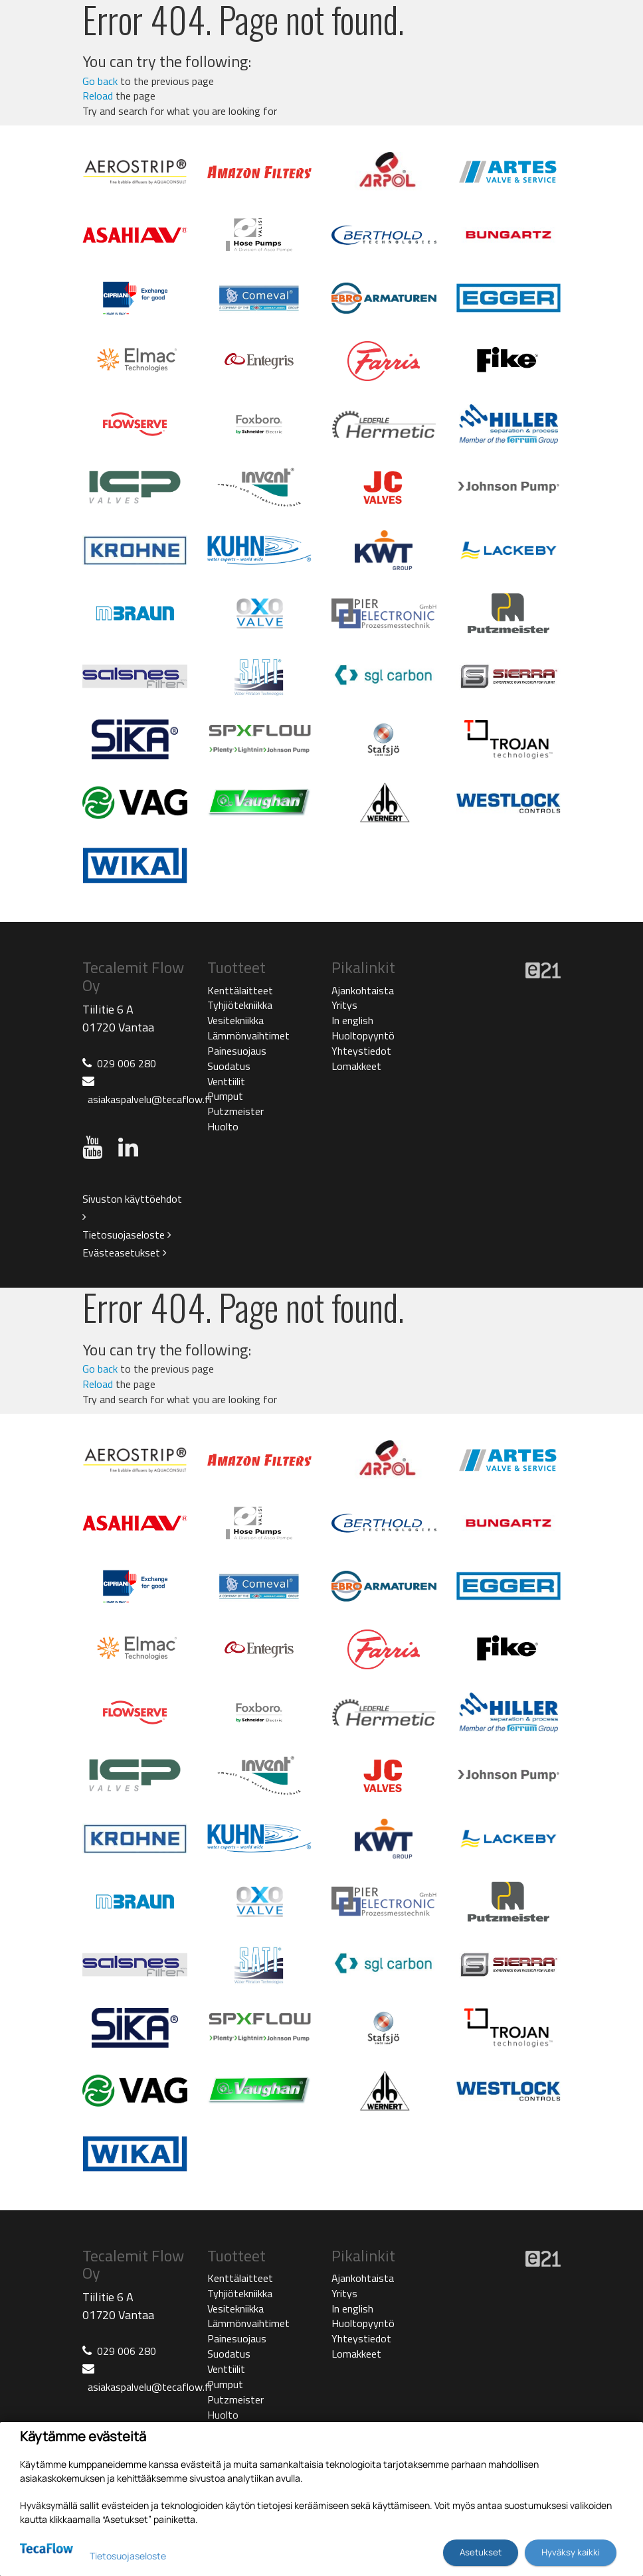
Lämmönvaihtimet (248, 1035)
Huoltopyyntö (363, 1035)
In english (352, 1020)
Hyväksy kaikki (570, 2552)
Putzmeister (235, 1111)
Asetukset (481, 2552)
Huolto (222, 1126)
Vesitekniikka (235, 1020)
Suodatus (228, 1066)
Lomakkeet (356, 1066)
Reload (97, 96)
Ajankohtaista (362, 990)
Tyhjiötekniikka (239, 1005)
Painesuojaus (236, 1051)
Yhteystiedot (361, 1051)
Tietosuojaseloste (126, 1235)
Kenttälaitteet (240, 990)
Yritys (344, 1005)
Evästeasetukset (124, 1252)
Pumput (225, 1096)
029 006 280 (126, 1063)
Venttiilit (226, 1081)
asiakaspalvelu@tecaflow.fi (149, 1099)
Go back (100, 81)
